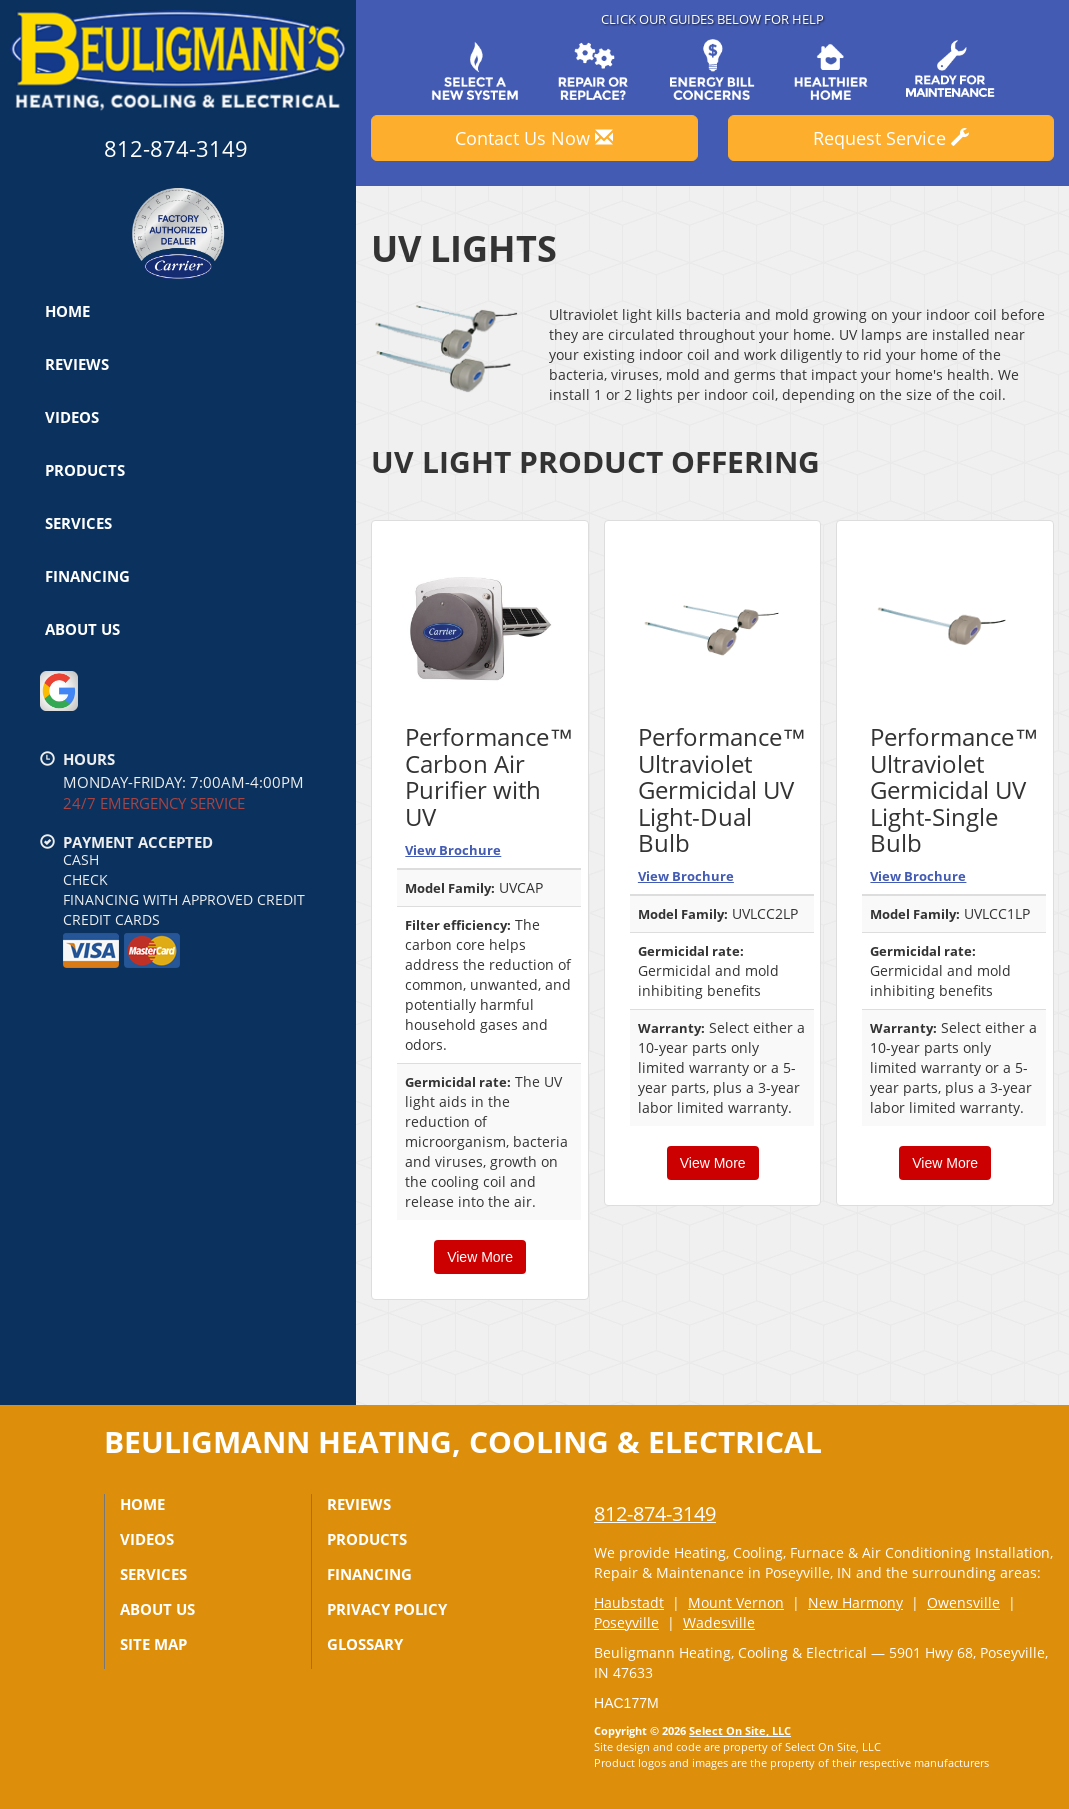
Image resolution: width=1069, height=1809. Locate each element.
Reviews (77, 364)
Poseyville (626, 1622)
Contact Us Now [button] (534, 138)
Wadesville (719, 1622)
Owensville (963, 1602)
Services (78, 523)
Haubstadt (629, 1602)
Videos (72, 417)
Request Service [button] (891, 138)
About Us (82, 629)
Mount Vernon (736, 1602)
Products (85, 470)
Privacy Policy (387, 1609)
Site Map (153, 1644)
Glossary (365, 1644)
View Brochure (453, 850)
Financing (87, 576)
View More (480, 1257)
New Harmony (855, 1602)
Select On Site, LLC (740, 1730)
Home (67, 311)
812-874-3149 (655, 1513)
